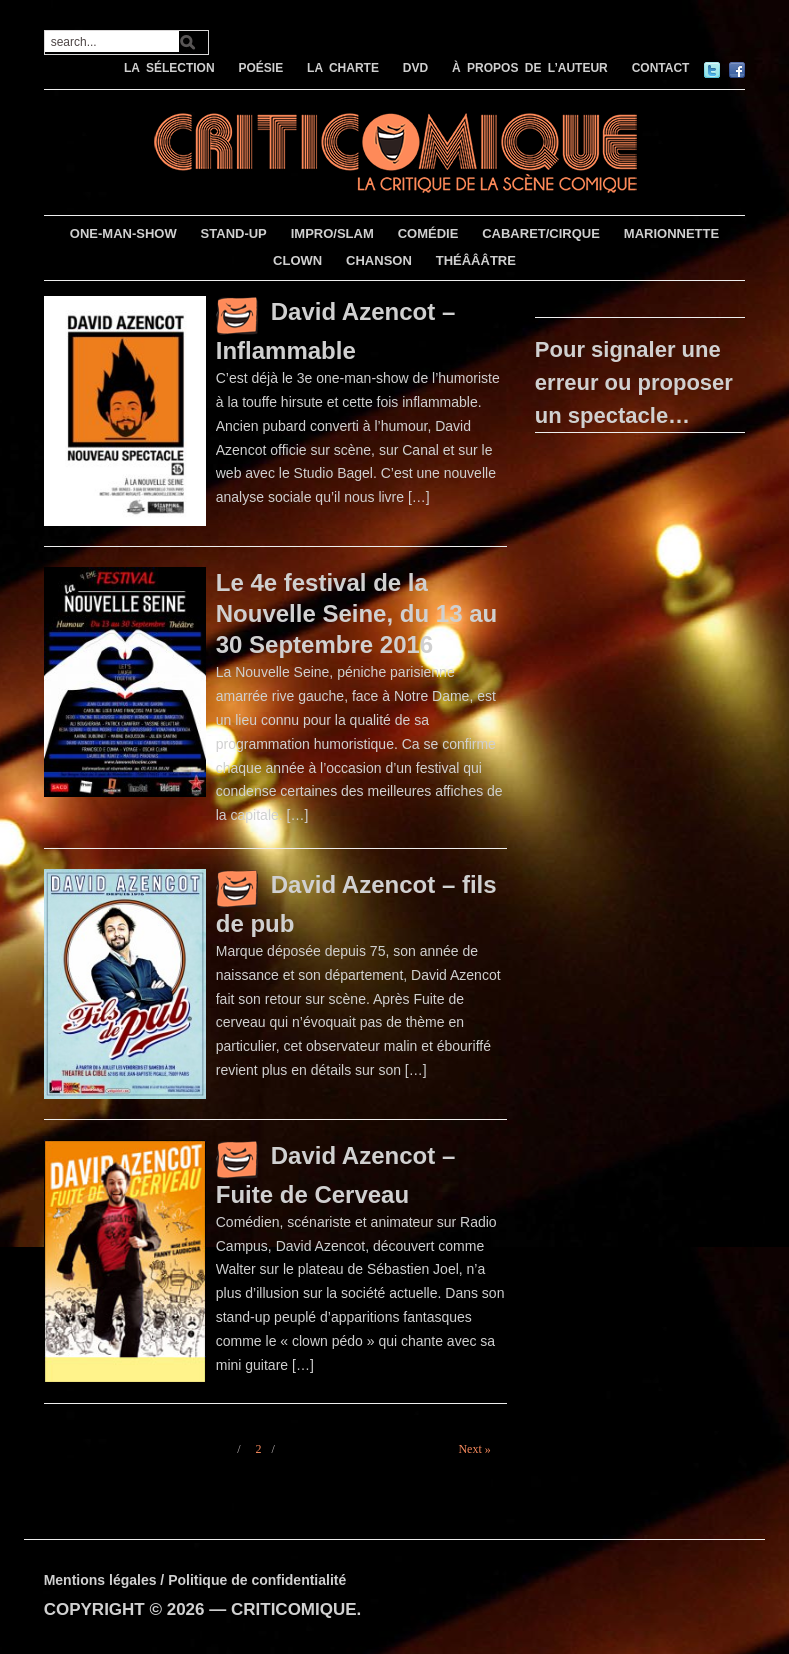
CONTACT (661, 68)
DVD (415, 68)
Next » (474, 1449)
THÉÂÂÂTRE (476, 260)
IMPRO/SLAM (332, 233)
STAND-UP (234, 233)
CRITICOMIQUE (294, 1609)
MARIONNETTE (671, 233)
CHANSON (379, 260)
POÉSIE (260, 68)
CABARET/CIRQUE (541, 233)
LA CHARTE (343, 68)
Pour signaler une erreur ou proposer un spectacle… (634, 382)
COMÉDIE (428, 233)
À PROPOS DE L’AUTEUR (530, 68)
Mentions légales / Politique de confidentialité (195, 1580)
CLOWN (297, 260)
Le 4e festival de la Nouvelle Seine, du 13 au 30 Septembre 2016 (356, 613)
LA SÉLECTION (169, 68)
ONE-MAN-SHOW (123, 233)
